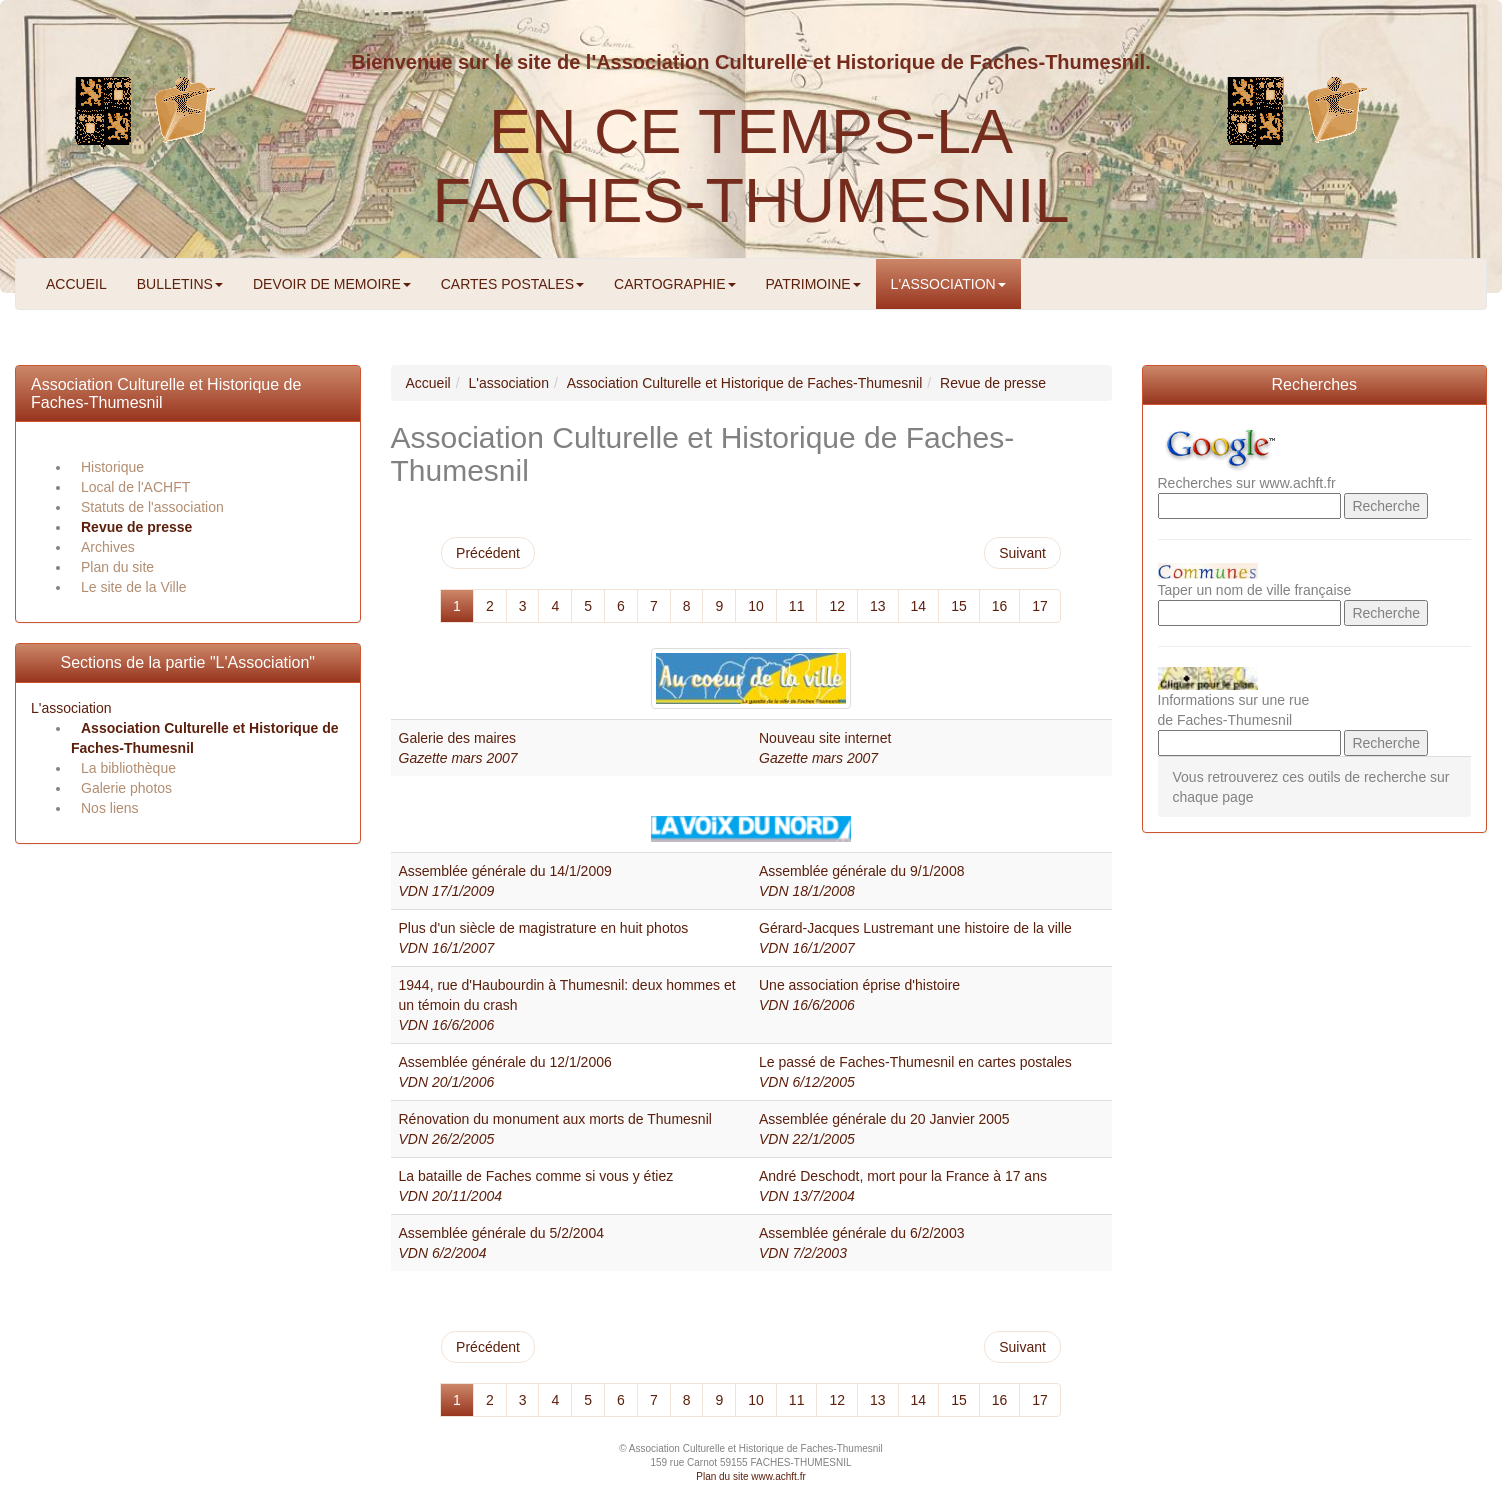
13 (878, 606)
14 (919, 606)
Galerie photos (126, 788)
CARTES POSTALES (512, 284)
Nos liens (110, 808)
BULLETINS (180, 284)
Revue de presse (136, 527)
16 (1000, 606)
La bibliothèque (128, 768)
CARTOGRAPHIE (675, 284)
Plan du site (117, 567)
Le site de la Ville (134, 587)
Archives (108, 547)
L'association (71, 708)
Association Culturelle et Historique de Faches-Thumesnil (745, 383)
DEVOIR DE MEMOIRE (332, 284)
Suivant (1022, 553)
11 (797, 606)
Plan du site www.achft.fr (751, 1476)
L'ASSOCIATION (948, 284)
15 (959, 606)
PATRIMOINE (813, 284)
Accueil (428, 383)
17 (1040, 606)
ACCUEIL (76, 284)
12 (837, 606)
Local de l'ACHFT (135, 487)
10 (756, 606)
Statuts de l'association (152, 507)
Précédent (488, 553)
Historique (112, 467)
